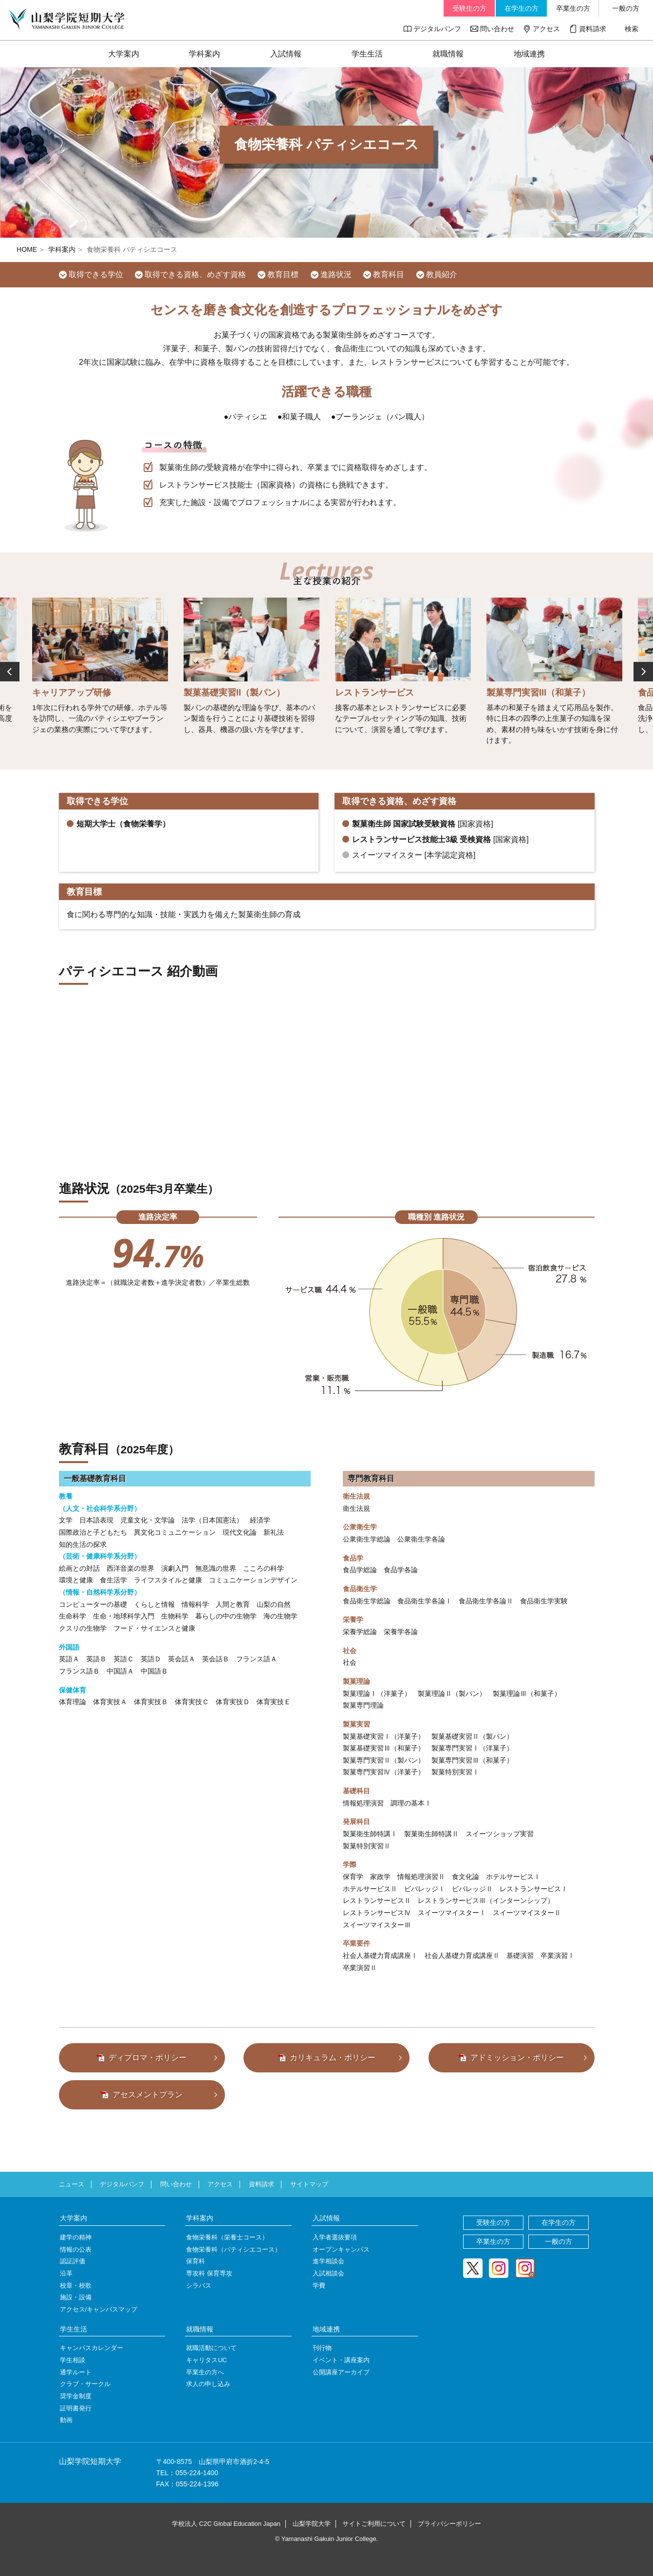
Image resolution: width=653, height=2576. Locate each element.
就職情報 (448, 54)
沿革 (66, 2273)
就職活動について (211, 2347)
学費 (319, 2285)
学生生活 (367, 54)
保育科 (195, 2261)
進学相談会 (328, 2261)
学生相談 (72, 2360)
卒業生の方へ (205, 2372)
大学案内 (123, 54)
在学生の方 (521, 8)
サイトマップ (309, 2184)
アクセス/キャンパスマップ (99, 2309)
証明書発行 (76, 2408)
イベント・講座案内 (341, 2360)
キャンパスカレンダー (91, 2347)
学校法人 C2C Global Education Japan (226, 2523)
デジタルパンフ (437, 29)
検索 (631, 29)
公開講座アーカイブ (341, 2372)
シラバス (198, 2285)
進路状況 (336, 274)
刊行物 (322, 2347)
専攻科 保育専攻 (209, 2273)
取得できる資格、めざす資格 (195, 274)
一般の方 (625, 8)
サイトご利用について (374, 2523)
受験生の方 (469, 8)
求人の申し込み (208, 2384)
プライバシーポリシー (449, 2523)
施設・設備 (76, 2297)
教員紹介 (441, 274)
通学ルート (76, 2372)
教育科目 (388, 274)
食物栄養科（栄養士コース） (227, 2237)
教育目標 (283, 274)
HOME (27, 249)
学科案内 (204, 54)
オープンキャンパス (341, 2249)
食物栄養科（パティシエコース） (233, 2249)
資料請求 (592, 29)
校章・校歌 (76, 2285)
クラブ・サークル (85, 2384)
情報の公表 (76, 2249)
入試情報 (285, 54)
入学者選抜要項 (335, 2237)
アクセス (546, 29)
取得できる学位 (96, 274)
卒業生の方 (573, 8)
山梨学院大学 (312, 2523)
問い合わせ (497, 29)
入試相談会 (328, 2273)
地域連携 (529, 54)
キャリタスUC (206, 2360)
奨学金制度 (76, 2396)
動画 (66, 2420)
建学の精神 (76, 2237)
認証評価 (72, 2261)
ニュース (71, 2184)
